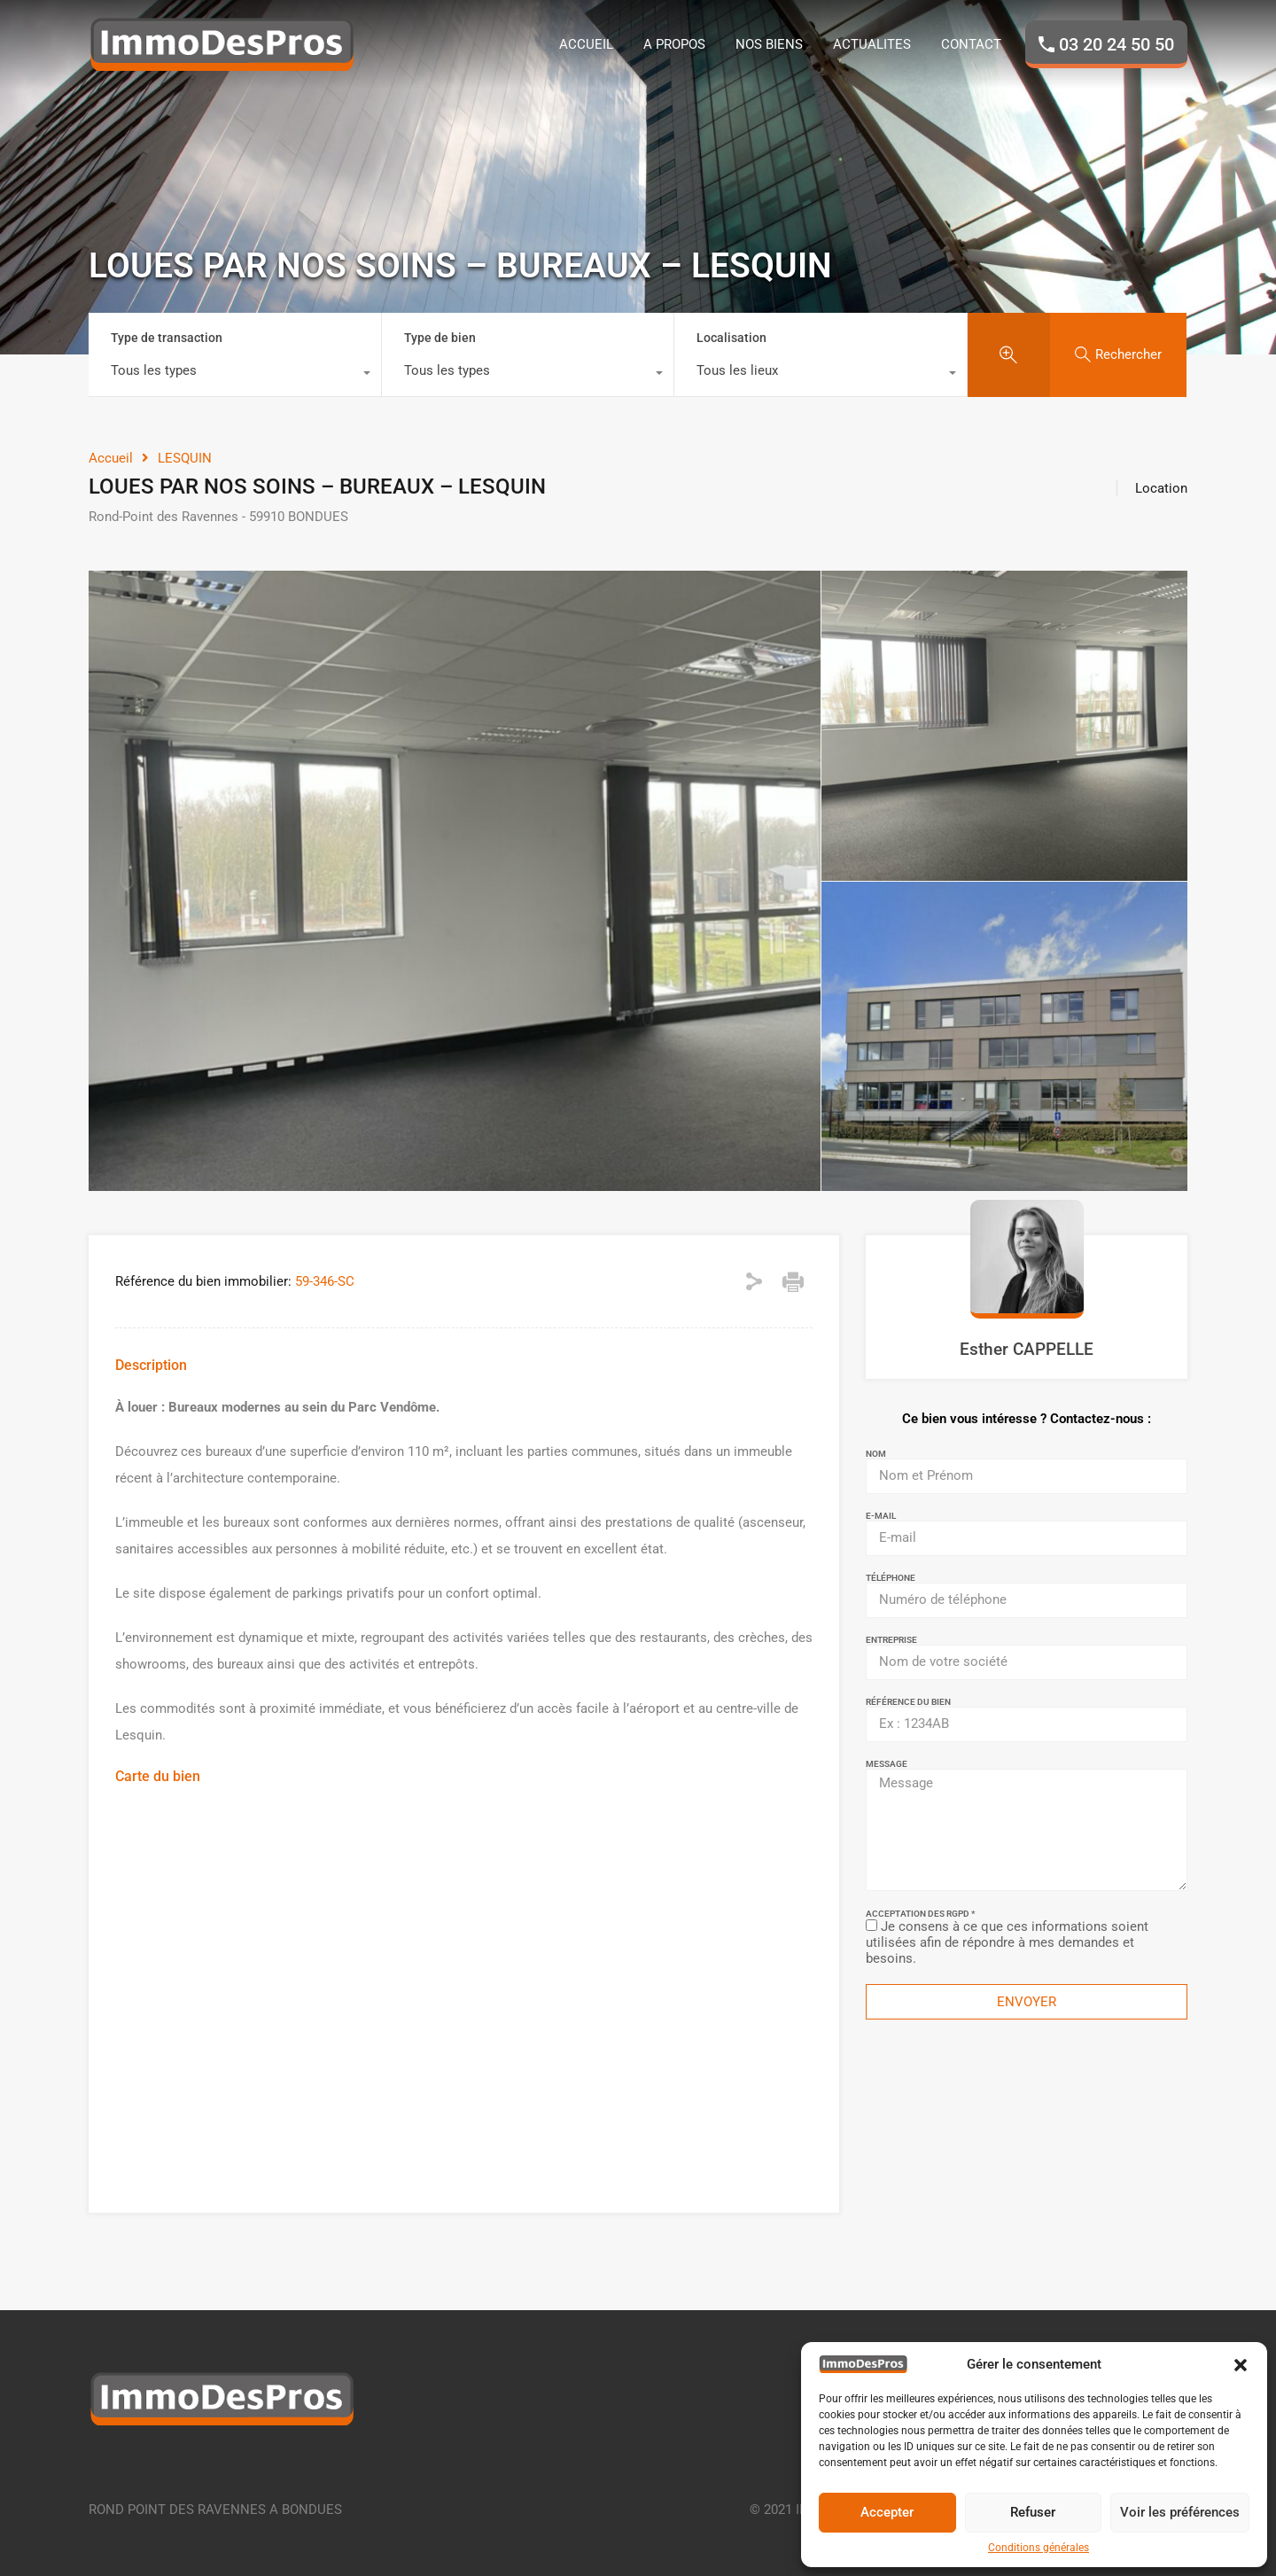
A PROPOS (674, 44)
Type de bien (440, 338)
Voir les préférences (1180, 2512)
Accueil (111, 458)
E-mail (881, 1516)
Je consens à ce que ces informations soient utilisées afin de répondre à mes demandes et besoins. (1007, 1942)
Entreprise (891, 1640)
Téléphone (890, 1578)
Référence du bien (908, 1702)
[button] (1240, 2364)
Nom (876, 1454)
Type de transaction (166, 338)
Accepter (887, 2512)
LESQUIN (185, 458)
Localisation (731, 338)
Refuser (1032, 2512)
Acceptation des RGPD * (920, 1914)
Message (886, 1764)
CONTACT (971, 44)
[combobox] (235, 375)
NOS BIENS (769, 44)
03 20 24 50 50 (1116, 44)
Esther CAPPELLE (1026, 1349)
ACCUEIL (586, 44)
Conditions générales (1038, 2547)
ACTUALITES (872, 44)
